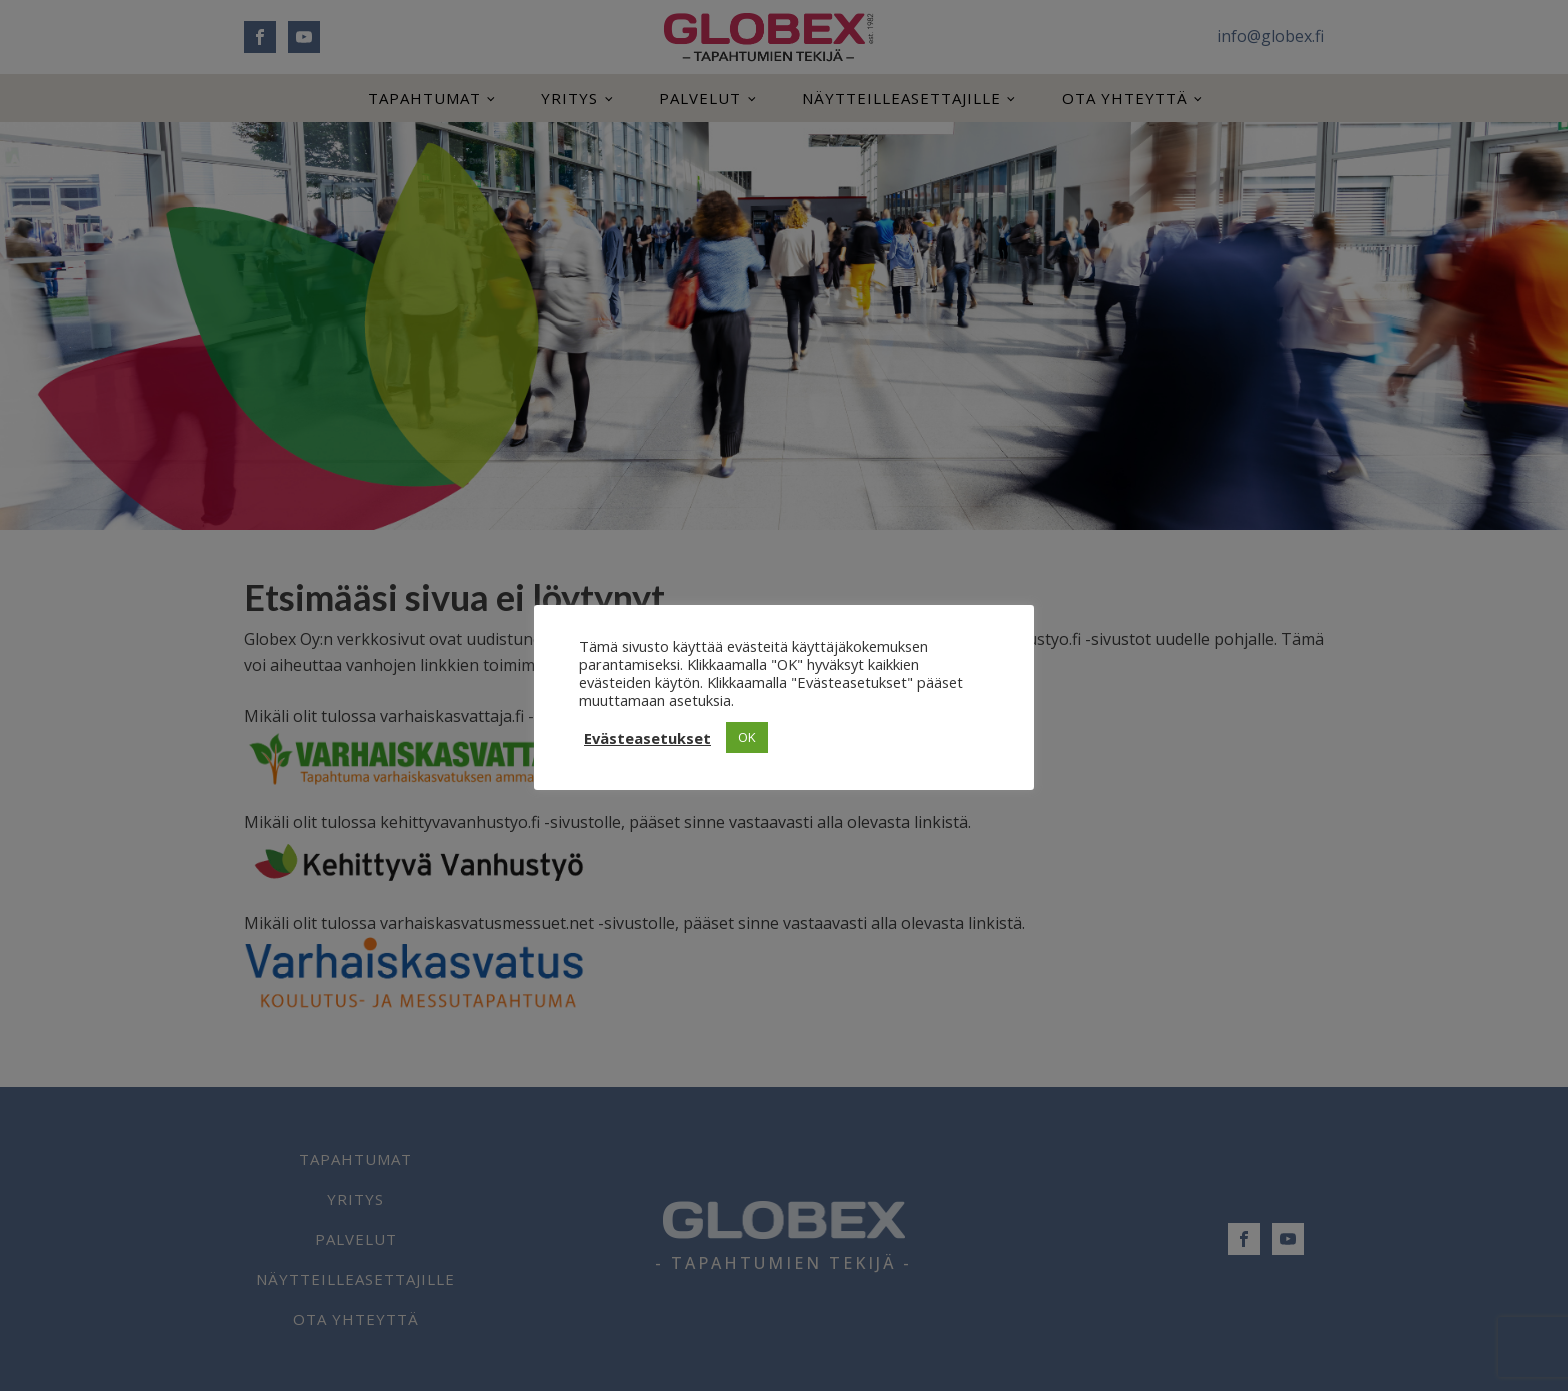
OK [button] (747, 737)
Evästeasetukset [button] (647, 738)
